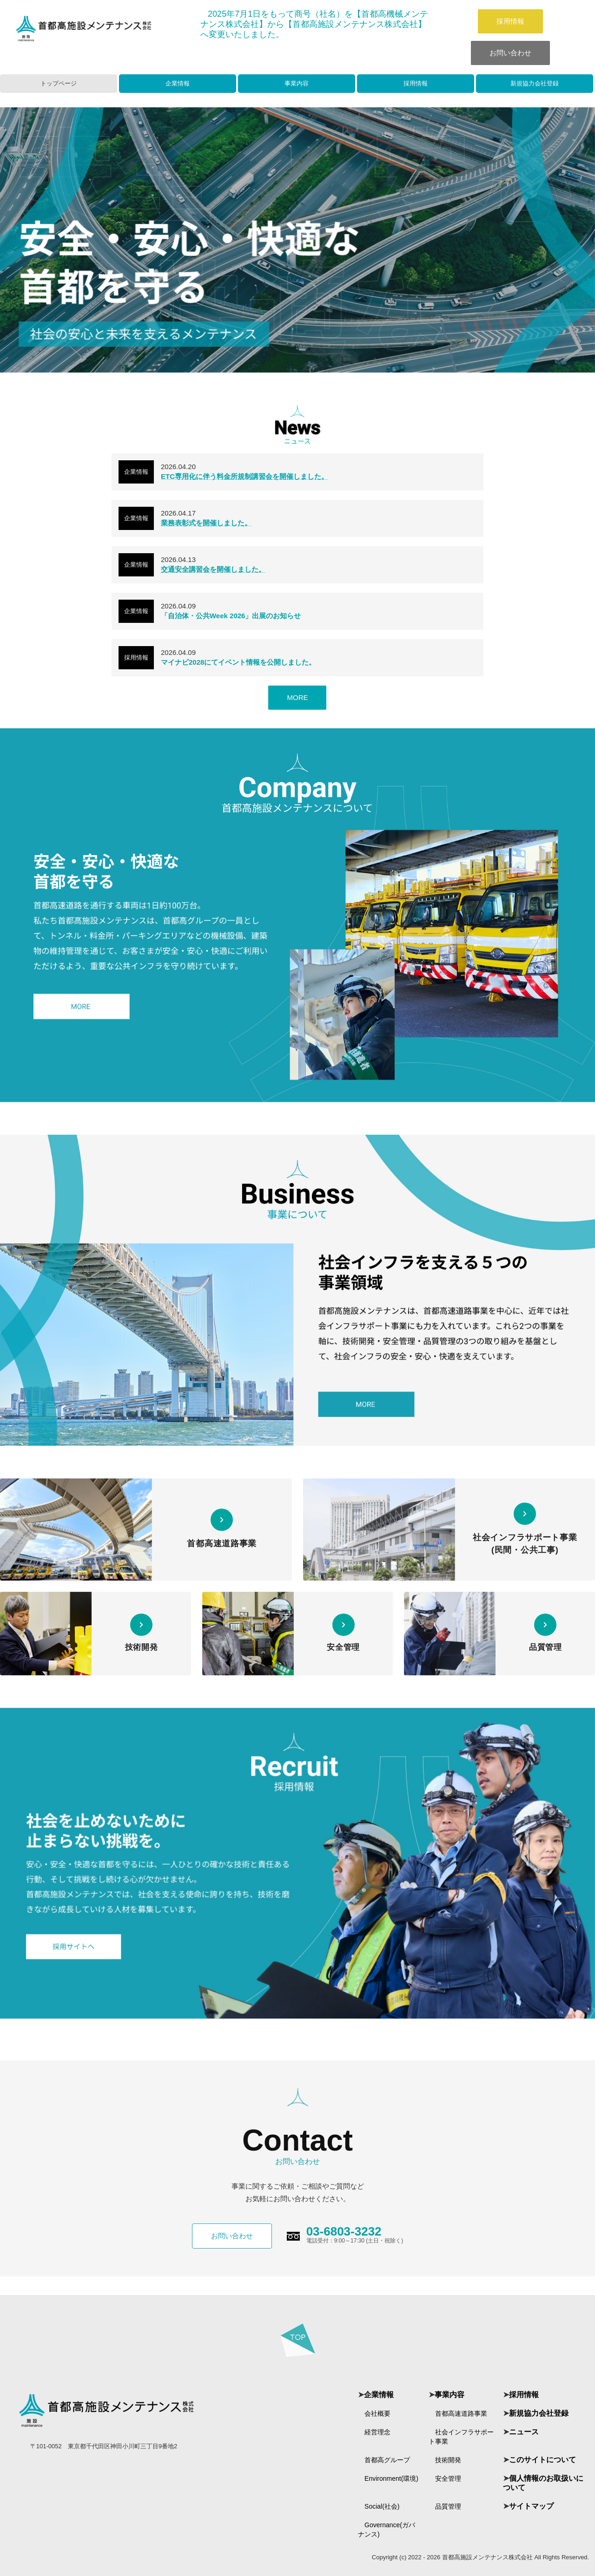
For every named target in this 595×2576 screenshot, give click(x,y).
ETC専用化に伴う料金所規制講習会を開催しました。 (244, 476)
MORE (297, 697)
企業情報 (177, 83)
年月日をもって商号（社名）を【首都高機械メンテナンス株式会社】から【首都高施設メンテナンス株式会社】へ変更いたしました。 (314, 24)
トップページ (58, 83)
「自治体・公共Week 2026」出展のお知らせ (231, 616)
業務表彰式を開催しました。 (206, 523)
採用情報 (510, 21)
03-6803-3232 (344, 2231)
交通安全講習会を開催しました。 (213, 569)
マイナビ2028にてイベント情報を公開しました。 (238, 662)
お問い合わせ (510, 53)
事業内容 (296, 83)
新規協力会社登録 (534, 83)
